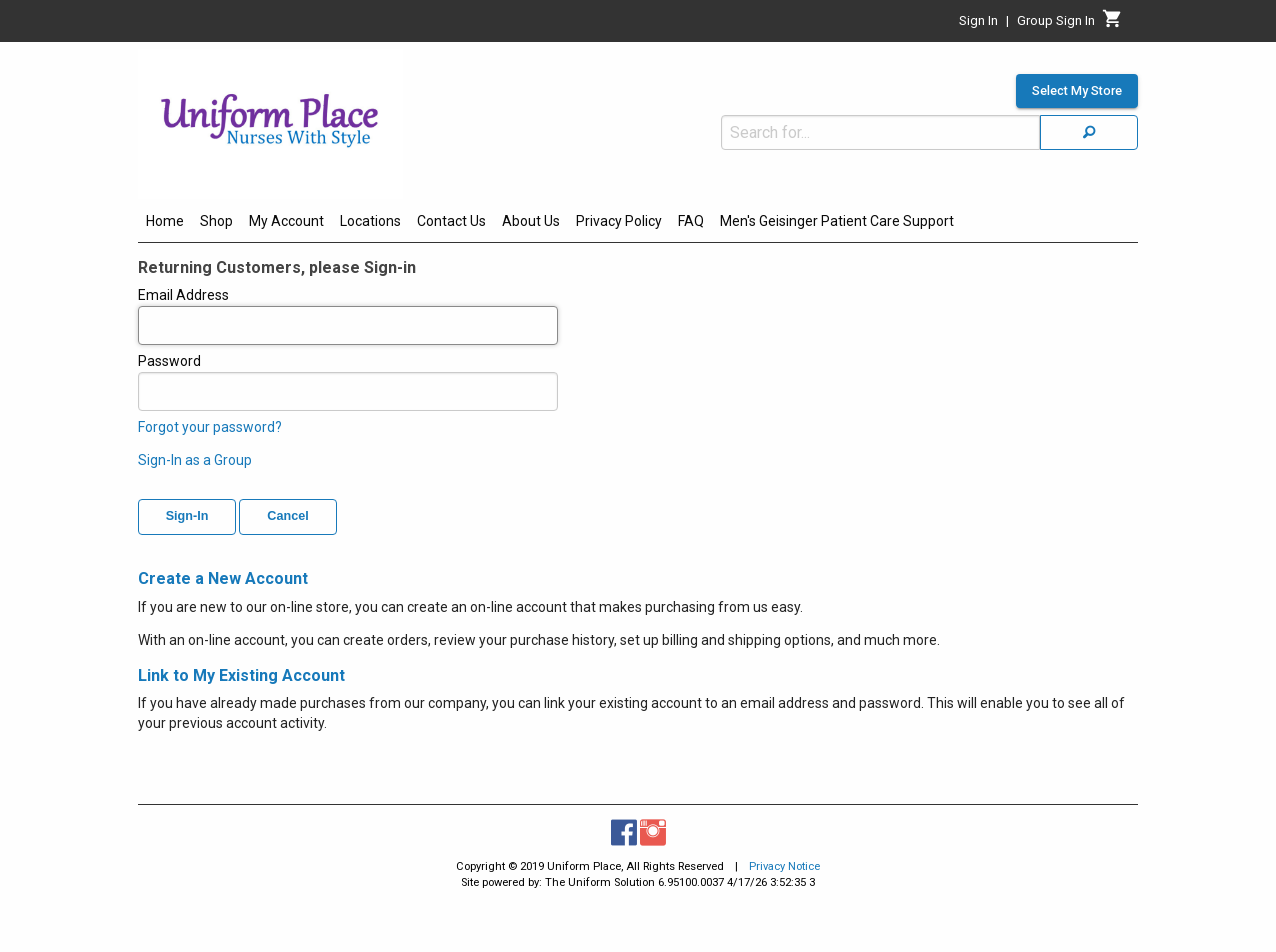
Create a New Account (223, 578)
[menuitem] (165, 224)
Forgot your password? (210, 427)
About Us (531, 221)
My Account (286, 221)
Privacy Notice (784, 866)
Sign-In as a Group (195, 460)
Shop (216, 221)
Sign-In (187, 516)
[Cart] (1112, 24)
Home (165, 221)
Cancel (287, 516)
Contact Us (451, 221)
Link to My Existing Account (241, 675)
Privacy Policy (619, 221)
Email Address (348, 316)
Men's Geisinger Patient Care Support (837, 221)
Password (348, 382)
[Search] (1089, 132)
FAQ (691, 221)
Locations (370, 221)
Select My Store (1077, 91)
